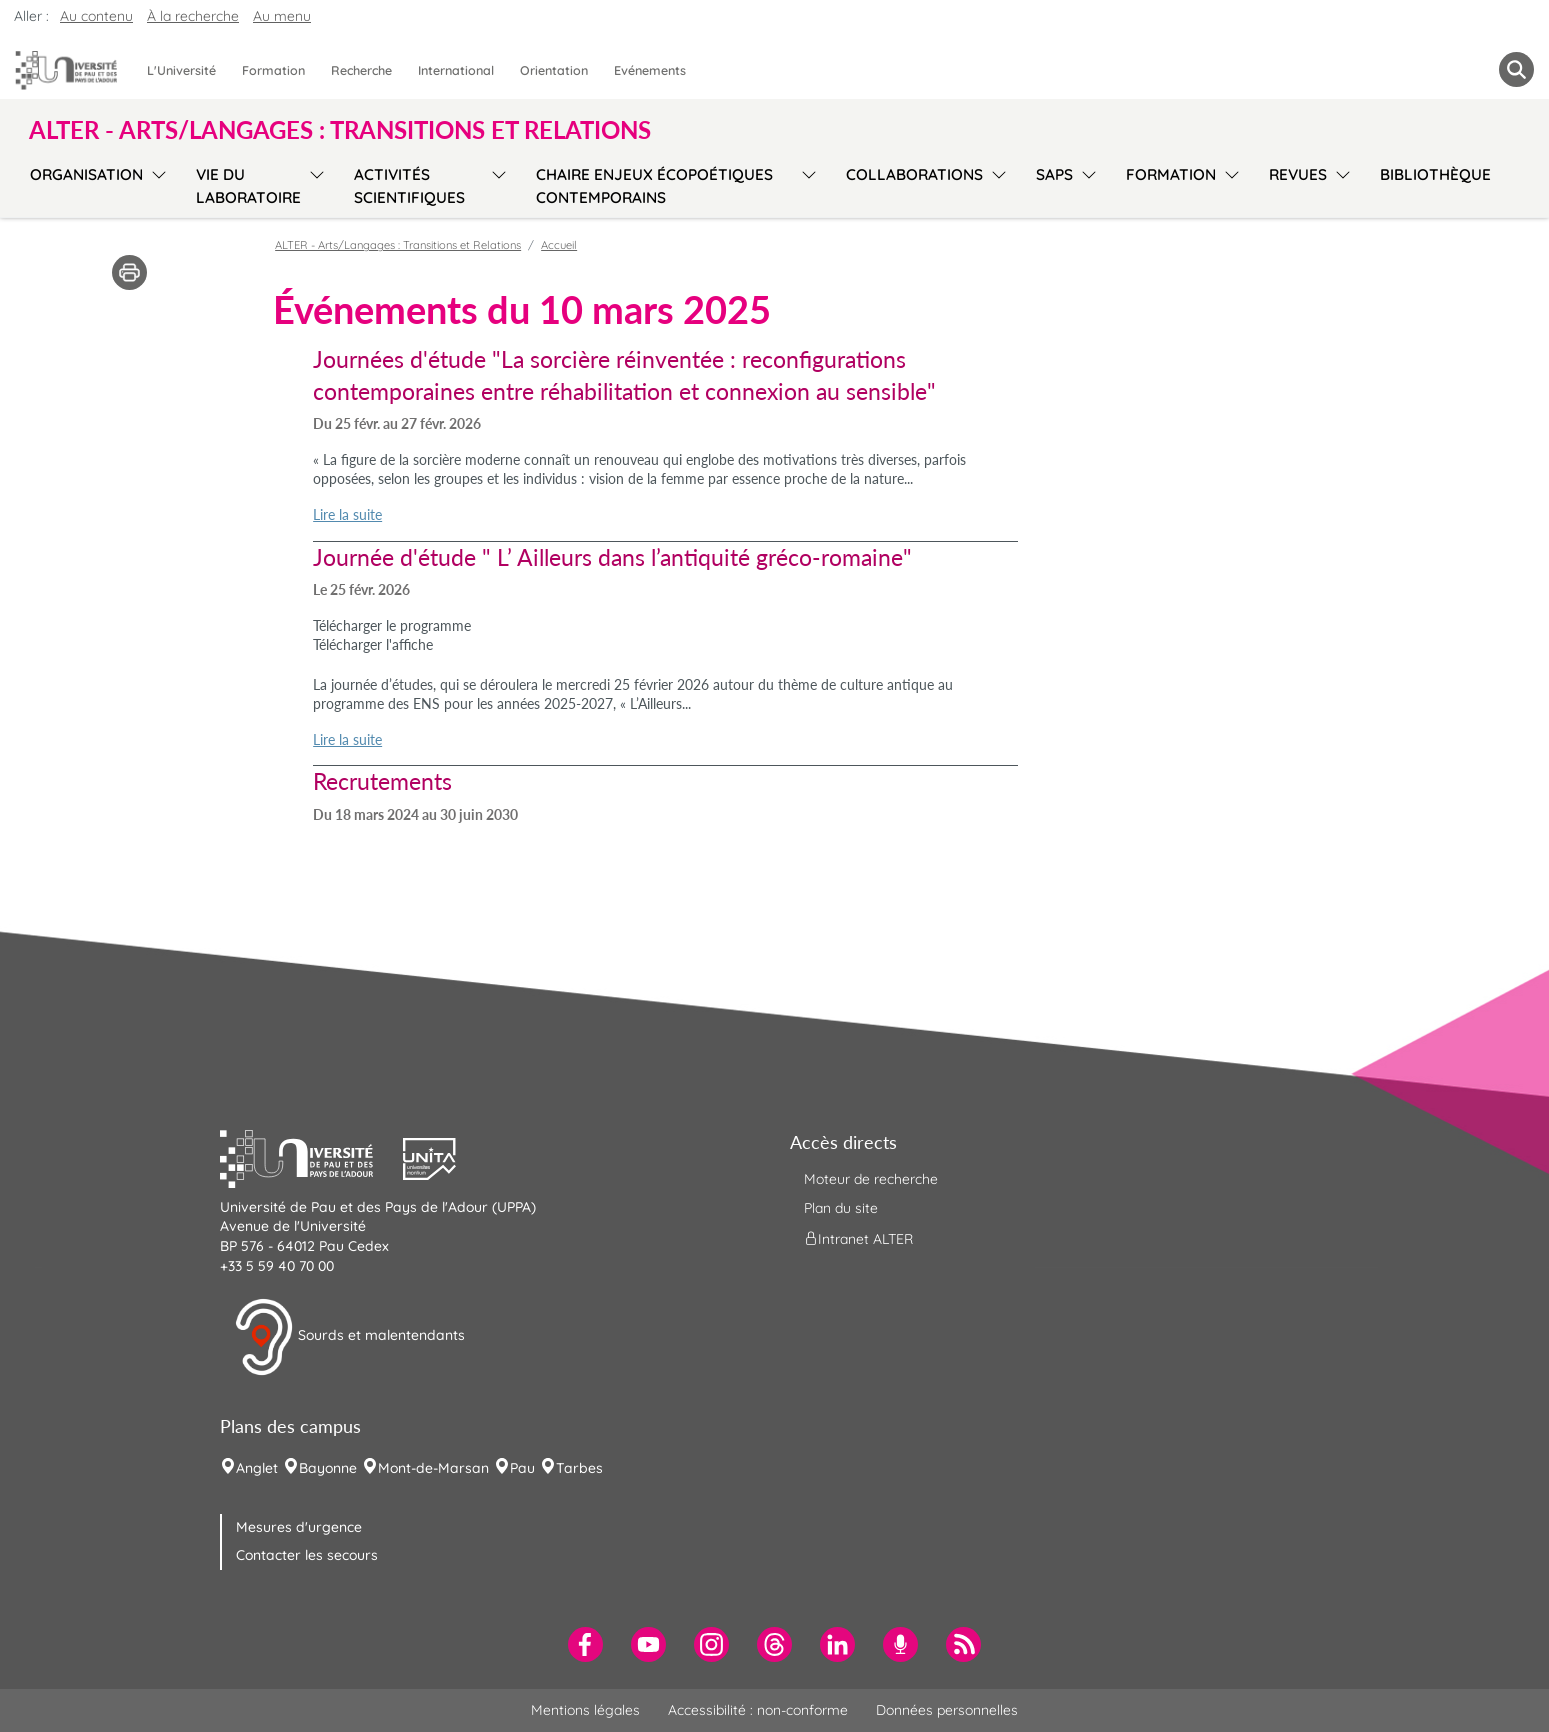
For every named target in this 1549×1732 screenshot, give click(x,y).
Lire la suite (347, 514)
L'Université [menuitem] (181, 70)
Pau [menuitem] (522, 1468)
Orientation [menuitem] (554, 70)
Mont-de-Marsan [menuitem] (433, 1468)
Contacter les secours (307, 1555)
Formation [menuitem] (273, 70)
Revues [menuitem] (1298, 174)
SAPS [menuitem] (1054, 174)
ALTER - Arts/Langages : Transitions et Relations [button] (340, 130)
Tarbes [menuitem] (579, 1468)
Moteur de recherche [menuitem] (871, 1179)
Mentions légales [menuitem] (585, 1710)
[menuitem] (585, 1644)
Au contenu (96, 16)
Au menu (282, 16)
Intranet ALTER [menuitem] (858, 1238)
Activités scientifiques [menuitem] (409, 186)
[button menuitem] (1516, 69)
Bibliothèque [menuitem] (1435, 174)
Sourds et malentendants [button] (349, 1337)
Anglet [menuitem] (257, 1468)
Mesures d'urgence (299, 1527)
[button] (312, 1156)
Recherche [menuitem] (361, 70)
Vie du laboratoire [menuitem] (248, 186)
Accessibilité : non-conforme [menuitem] (758, 1710)
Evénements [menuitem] (650, 70)
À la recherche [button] (193, 16)
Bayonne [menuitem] (328, 1468)
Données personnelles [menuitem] (947, 1710)
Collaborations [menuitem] (914, 174)
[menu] (155, 183)
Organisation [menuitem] (86, 174)
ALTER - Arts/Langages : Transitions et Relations (398, 245)
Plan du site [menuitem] (841, 1208)
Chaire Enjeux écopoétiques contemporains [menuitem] (654, 186)
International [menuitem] (456, 70)
